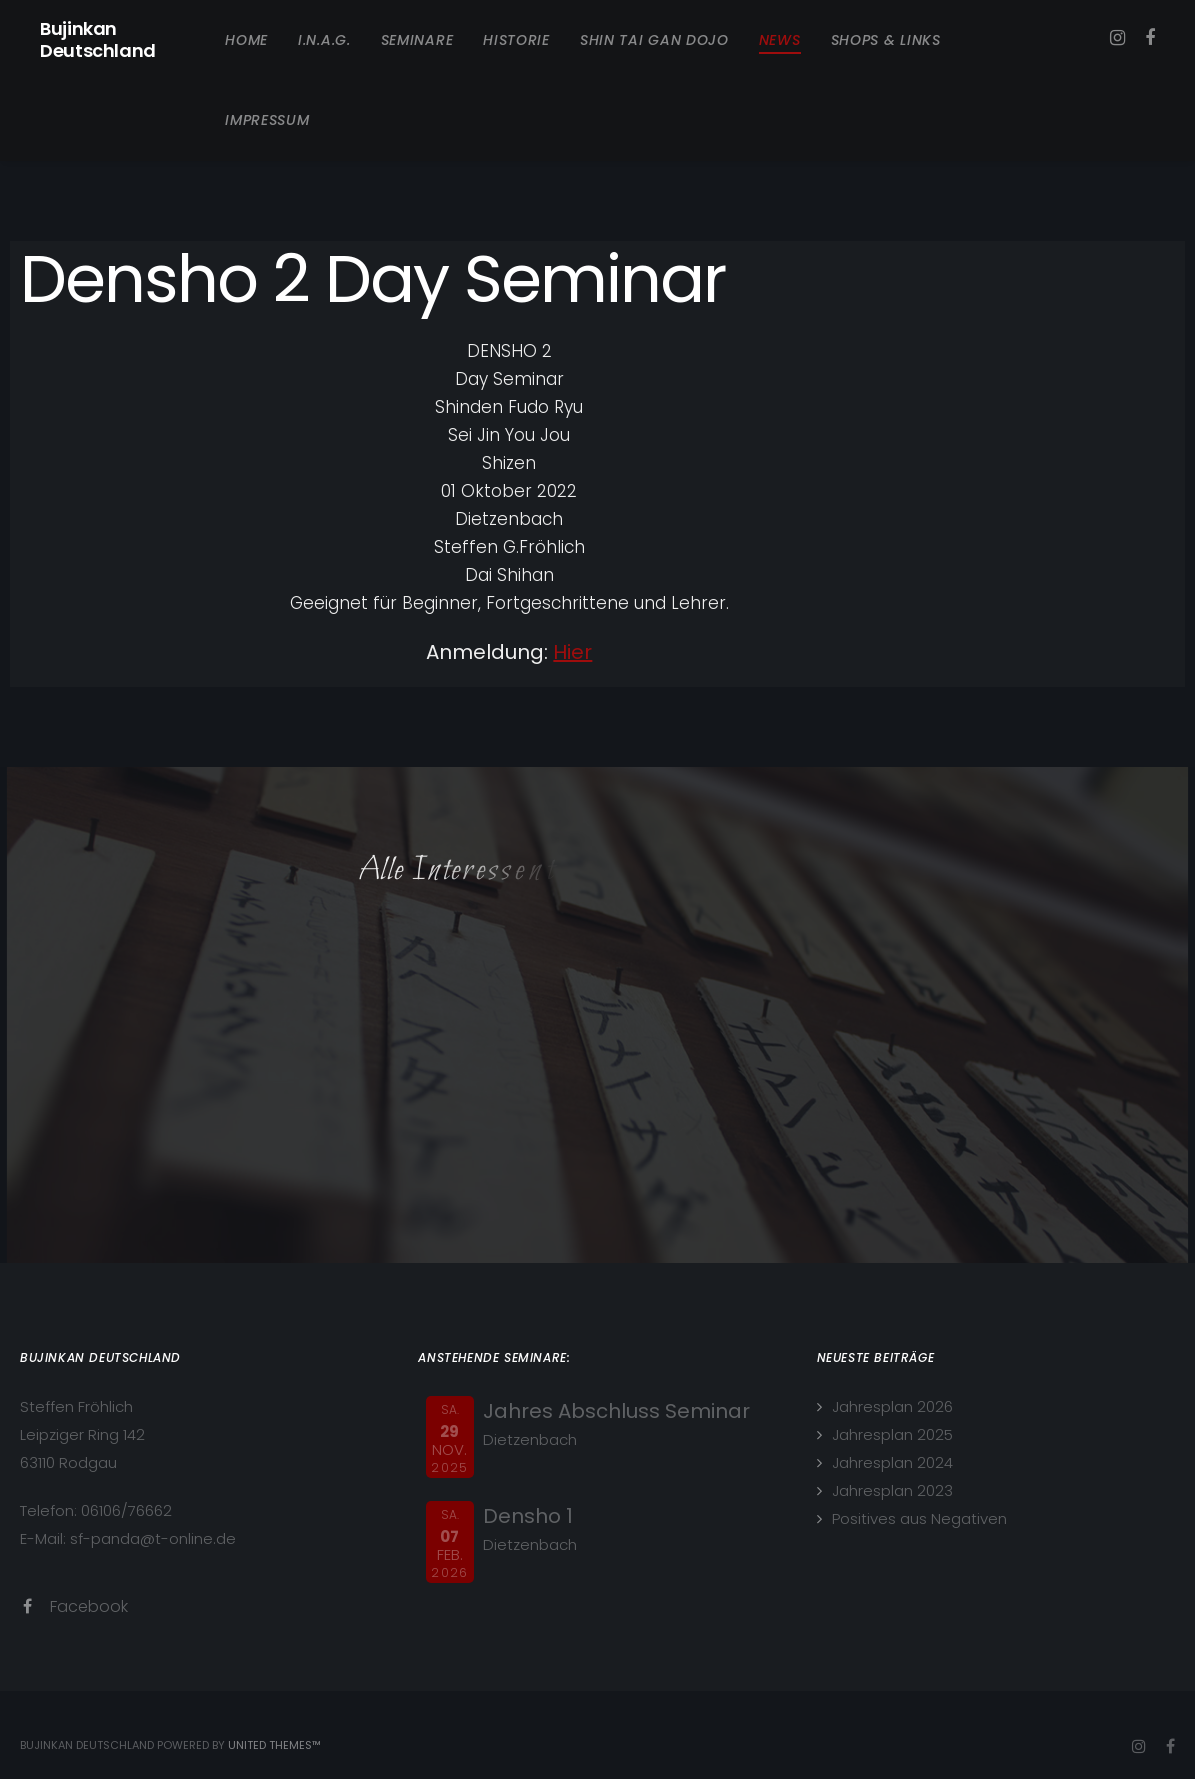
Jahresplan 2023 (892, 1490)
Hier (572, 652)
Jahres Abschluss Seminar (616, 1411)
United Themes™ (274, 1745)
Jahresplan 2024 (892, 1462)
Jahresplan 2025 (892, 1434)
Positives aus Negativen (919, 1518)
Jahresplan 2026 (892, 1406)
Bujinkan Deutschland (98, 40)
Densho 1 (528, 1516)
